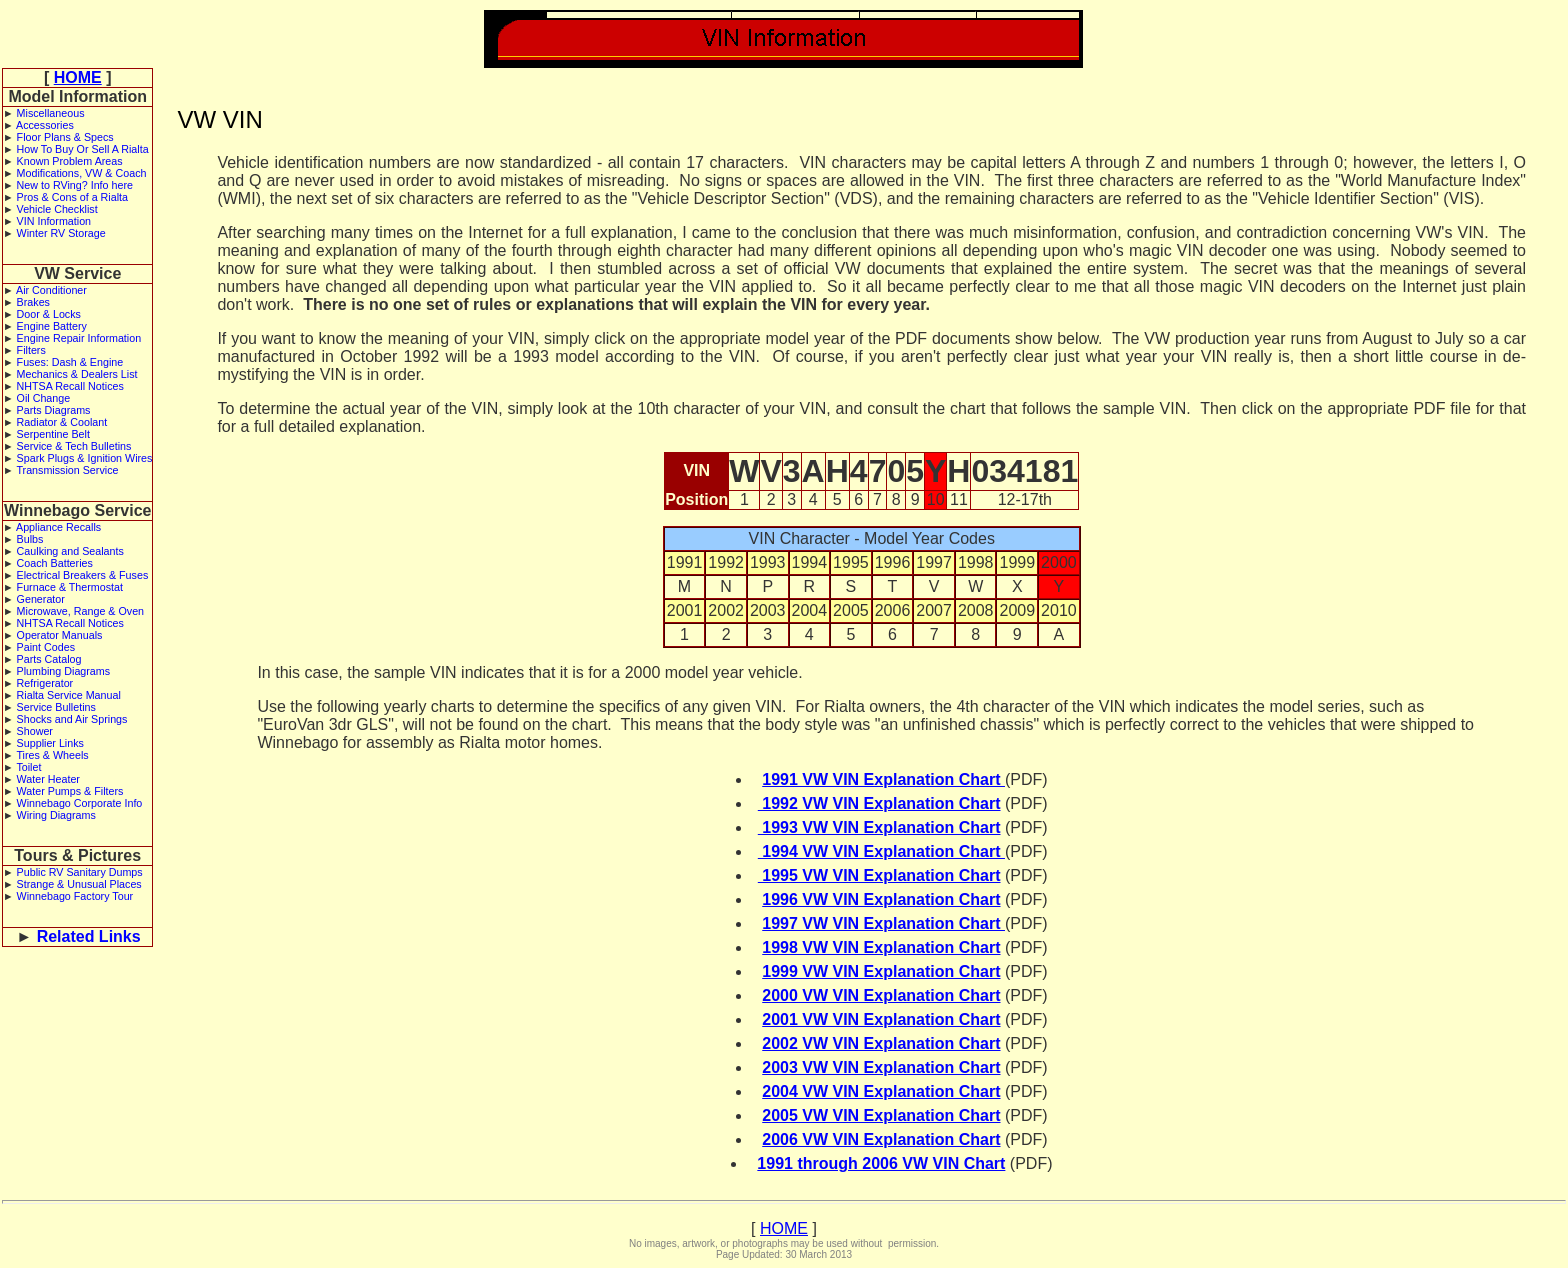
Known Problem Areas (70, 161)
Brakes (33, 302)
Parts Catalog (49, 659)
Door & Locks (49, 314)
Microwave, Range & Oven (81, 611)
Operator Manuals (60, 635)
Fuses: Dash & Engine (70, 362)
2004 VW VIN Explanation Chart (881, 1091)
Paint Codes (46, 647)
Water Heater (48, 779)
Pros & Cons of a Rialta (72, 197)
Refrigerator (45, 683)
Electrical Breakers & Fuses (83, 575)
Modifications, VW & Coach (82, 173)
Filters (31, 350)
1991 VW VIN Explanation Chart (883, 779)
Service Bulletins (56, 707)
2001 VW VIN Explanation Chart (881, 1019)
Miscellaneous (51, 113)
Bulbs (30, 539)
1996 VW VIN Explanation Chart (881, 899)
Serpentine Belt (53, 434)
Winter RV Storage (61, 233)
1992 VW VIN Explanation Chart (879, 803)
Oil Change (44, 398)
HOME (78, 77)
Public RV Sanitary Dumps (80, 872)
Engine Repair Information (79, 338)
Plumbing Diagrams (64, 671)
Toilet (28, 767)
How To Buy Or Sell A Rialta (83, 149)
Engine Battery (52, 326)
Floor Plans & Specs (65, 137)
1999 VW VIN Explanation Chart (881, 971)
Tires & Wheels (52, 755)
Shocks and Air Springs (72, 719)
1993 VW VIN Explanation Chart (879, 827)
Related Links (89, 936)
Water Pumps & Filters (70, 791)
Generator (41, 599)
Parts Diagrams (54, 410)
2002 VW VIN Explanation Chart (881, 1043)
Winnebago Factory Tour (75, 896)
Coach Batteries (55, 563)
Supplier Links (50, 743)
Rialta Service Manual (69, 695)
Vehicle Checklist (57, 209)
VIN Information (54, 221)
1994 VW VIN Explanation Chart (881, 851)
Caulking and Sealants (70, 551)
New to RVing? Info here (75, 185)
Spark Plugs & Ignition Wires (85, 458)
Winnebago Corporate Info (80, 803)
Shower (35, 731)
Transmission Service (67, 470)
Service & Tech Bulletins (74, 446)
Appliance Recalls (58, 527)
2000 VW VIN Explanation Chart (881, 995)
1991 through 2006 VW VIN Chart (881, 1163)
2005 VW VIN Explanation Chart (881, 1115)
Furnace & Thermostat (70, 587)
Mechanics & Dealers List (77, 374)
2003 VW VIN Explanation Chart (881, 1067)
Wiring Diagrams (56, 815)
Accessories (45, 125)
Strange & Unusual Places (79, 884)
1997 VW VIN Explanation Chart (883, 923)
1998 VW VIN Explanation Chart (881, 947)
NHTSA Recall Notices (70, 386)
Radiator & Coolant (62, 422)
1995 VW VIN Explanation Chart (879, 875)
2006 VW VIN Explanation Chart (881, 1139)
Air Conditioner (51, 290)
